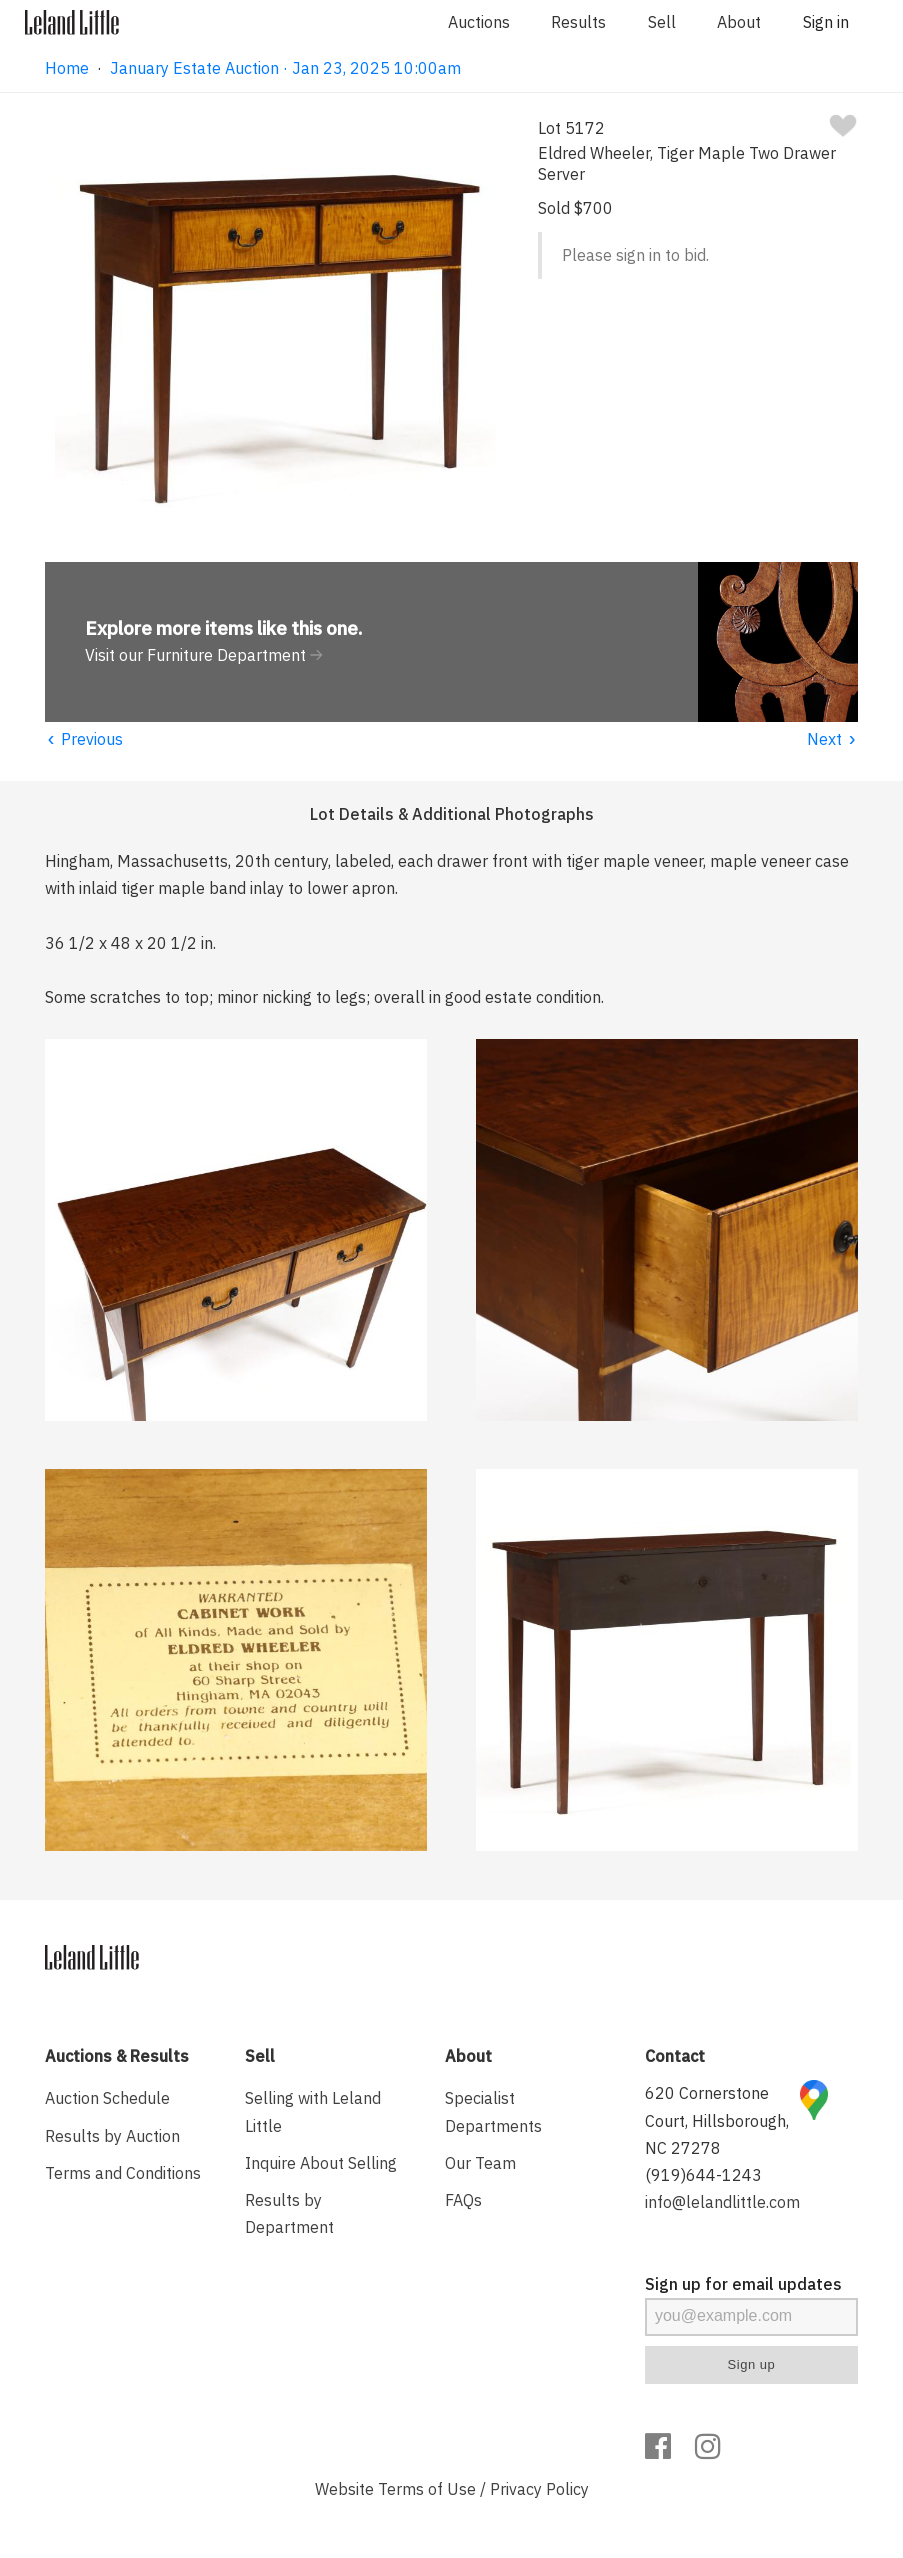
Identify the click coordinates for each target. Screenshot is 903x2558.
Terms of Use (427, 2489)
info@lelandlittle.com (722, 2202)
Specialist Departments (493, 2111)
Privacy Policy (539, 2489)
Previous (84, 739)
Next (832, 739)
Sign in (826, 22)
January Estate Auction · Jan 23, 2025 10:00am (285, 68)
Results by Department (289, 2213)
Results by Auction (112, 2136)
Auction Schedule (107, 2098)
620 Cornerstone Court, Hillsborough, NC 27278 (717, 2120)
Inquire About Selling (321, 2163)
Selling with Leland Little (313, 2111)
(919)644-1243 (703, 2175)
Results (578, 22)
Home (67, 68)
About (739, 22)
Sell (662, 22)
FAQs (463, 2200)
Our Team (480, 2163)
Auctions (479, 22)
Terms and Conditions (123, 2173)
